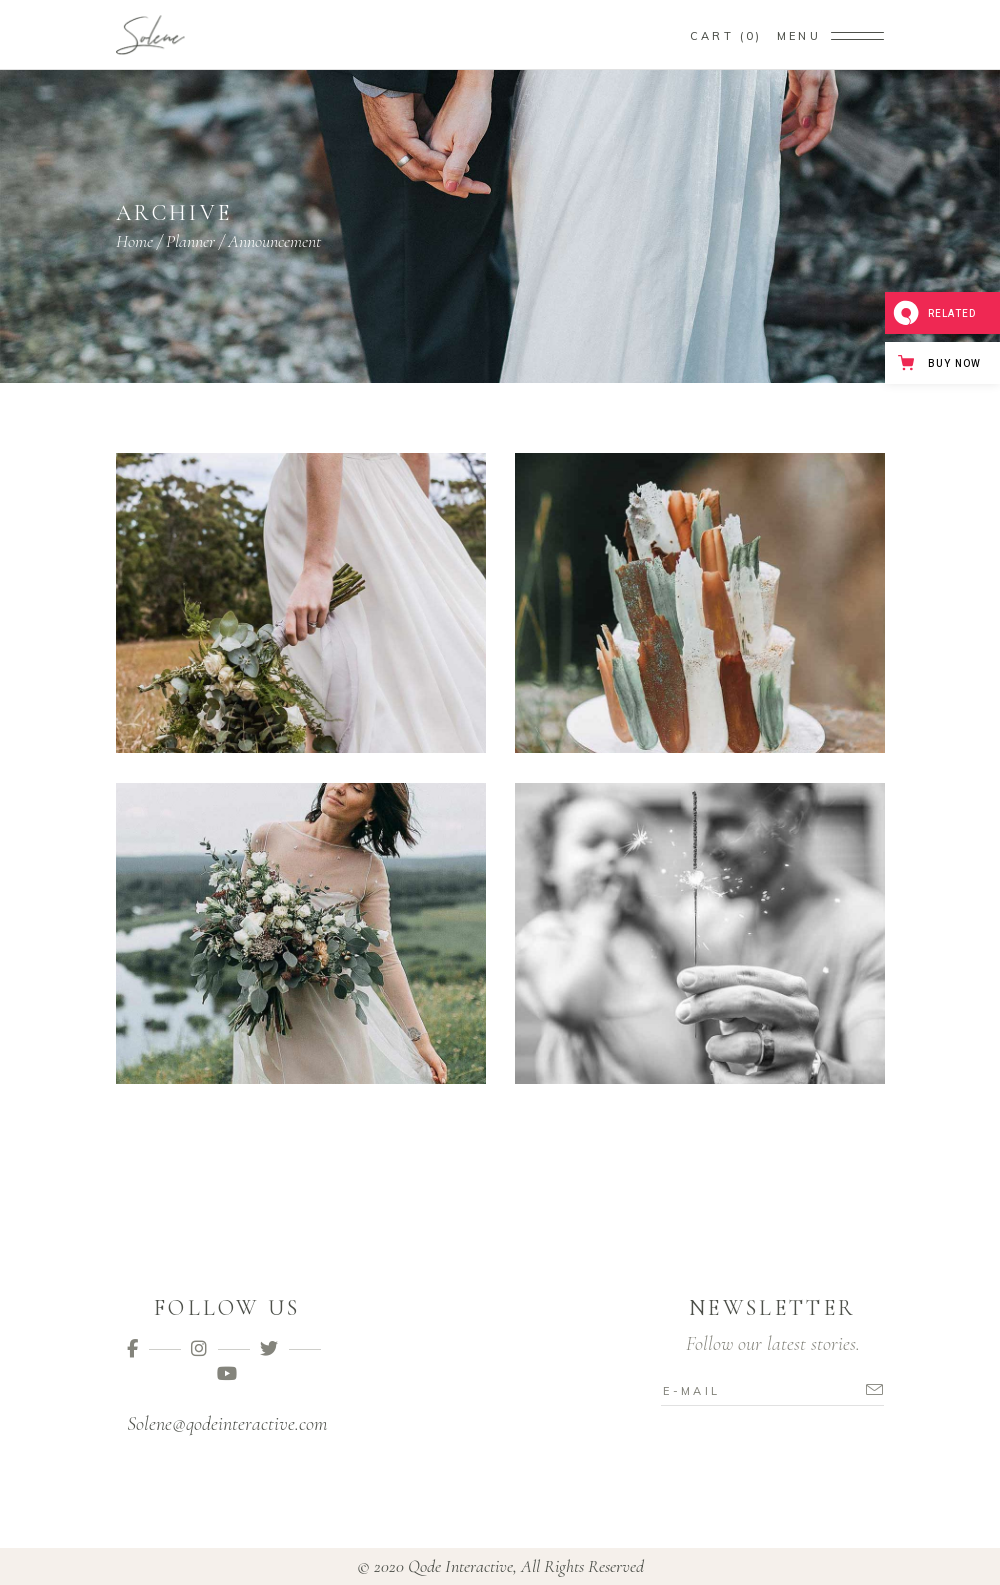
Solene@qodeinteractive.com (227, 1424)
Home (134, 241)
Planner (190, 241)
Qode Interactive (460, 1566)
